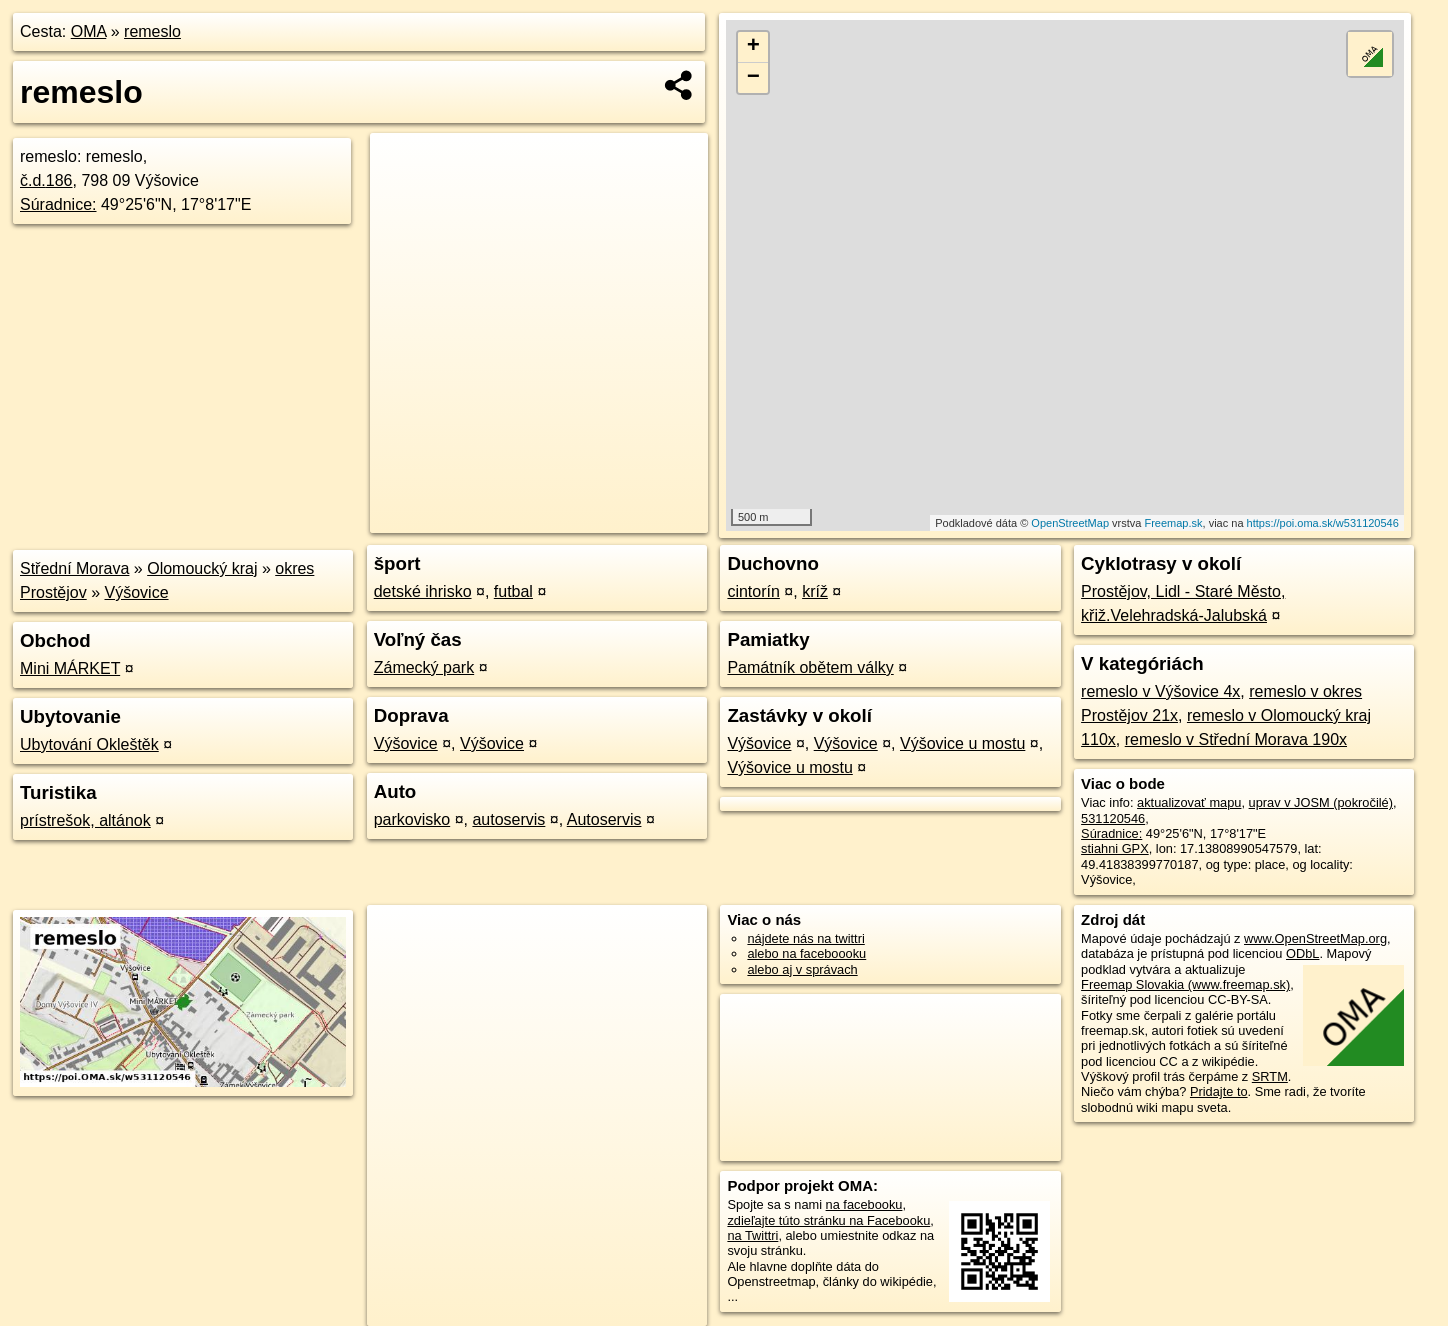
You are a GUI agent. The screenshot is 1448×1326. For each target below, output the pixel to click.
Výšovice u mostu (962, 743)
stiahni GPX (1115, 848)
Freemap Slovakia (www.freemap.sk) (1185, 984)
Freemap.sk (1173, 523)
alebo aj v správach (802, 969)
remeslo (152, 31)
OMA (89, 31)
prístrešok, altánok (85, 820)
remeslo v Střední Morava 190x (1236, 739)
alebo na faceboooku (806, 953)
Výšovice (137, 592)
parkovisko (412, 819)
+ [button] (753, 47)
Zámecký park (424, 667)
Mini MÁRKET (70, 668)
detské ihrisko (423, 591)
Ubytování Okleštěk (89, 744)
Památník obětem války (810, 667)
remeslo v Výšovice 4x (1160, 691)
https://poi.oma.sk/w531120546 (1323, 523)
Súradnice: (58, 204)
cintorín (753, 591)
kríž (815, 591)
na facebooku (864, 1204)
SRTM (1270, 1076)
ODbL (1302, 953)
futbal (513, 591)
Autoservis (604, 819)
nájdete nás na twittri (805, 938)
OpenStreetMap (1070, 523)
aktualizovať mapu (1189, 802)
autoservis (508, 819)
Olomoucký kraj (202, 568)
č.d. (46, 180)
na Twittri (752, 1235)
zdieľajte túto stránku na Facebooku (828, 1220)
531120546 (1113, 818)
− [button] (753, 78)
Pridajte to (1219, 1091)
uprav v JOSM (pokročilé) (1321, 802)
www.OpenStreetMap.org (1315, 938)
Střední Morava (74, 568)
